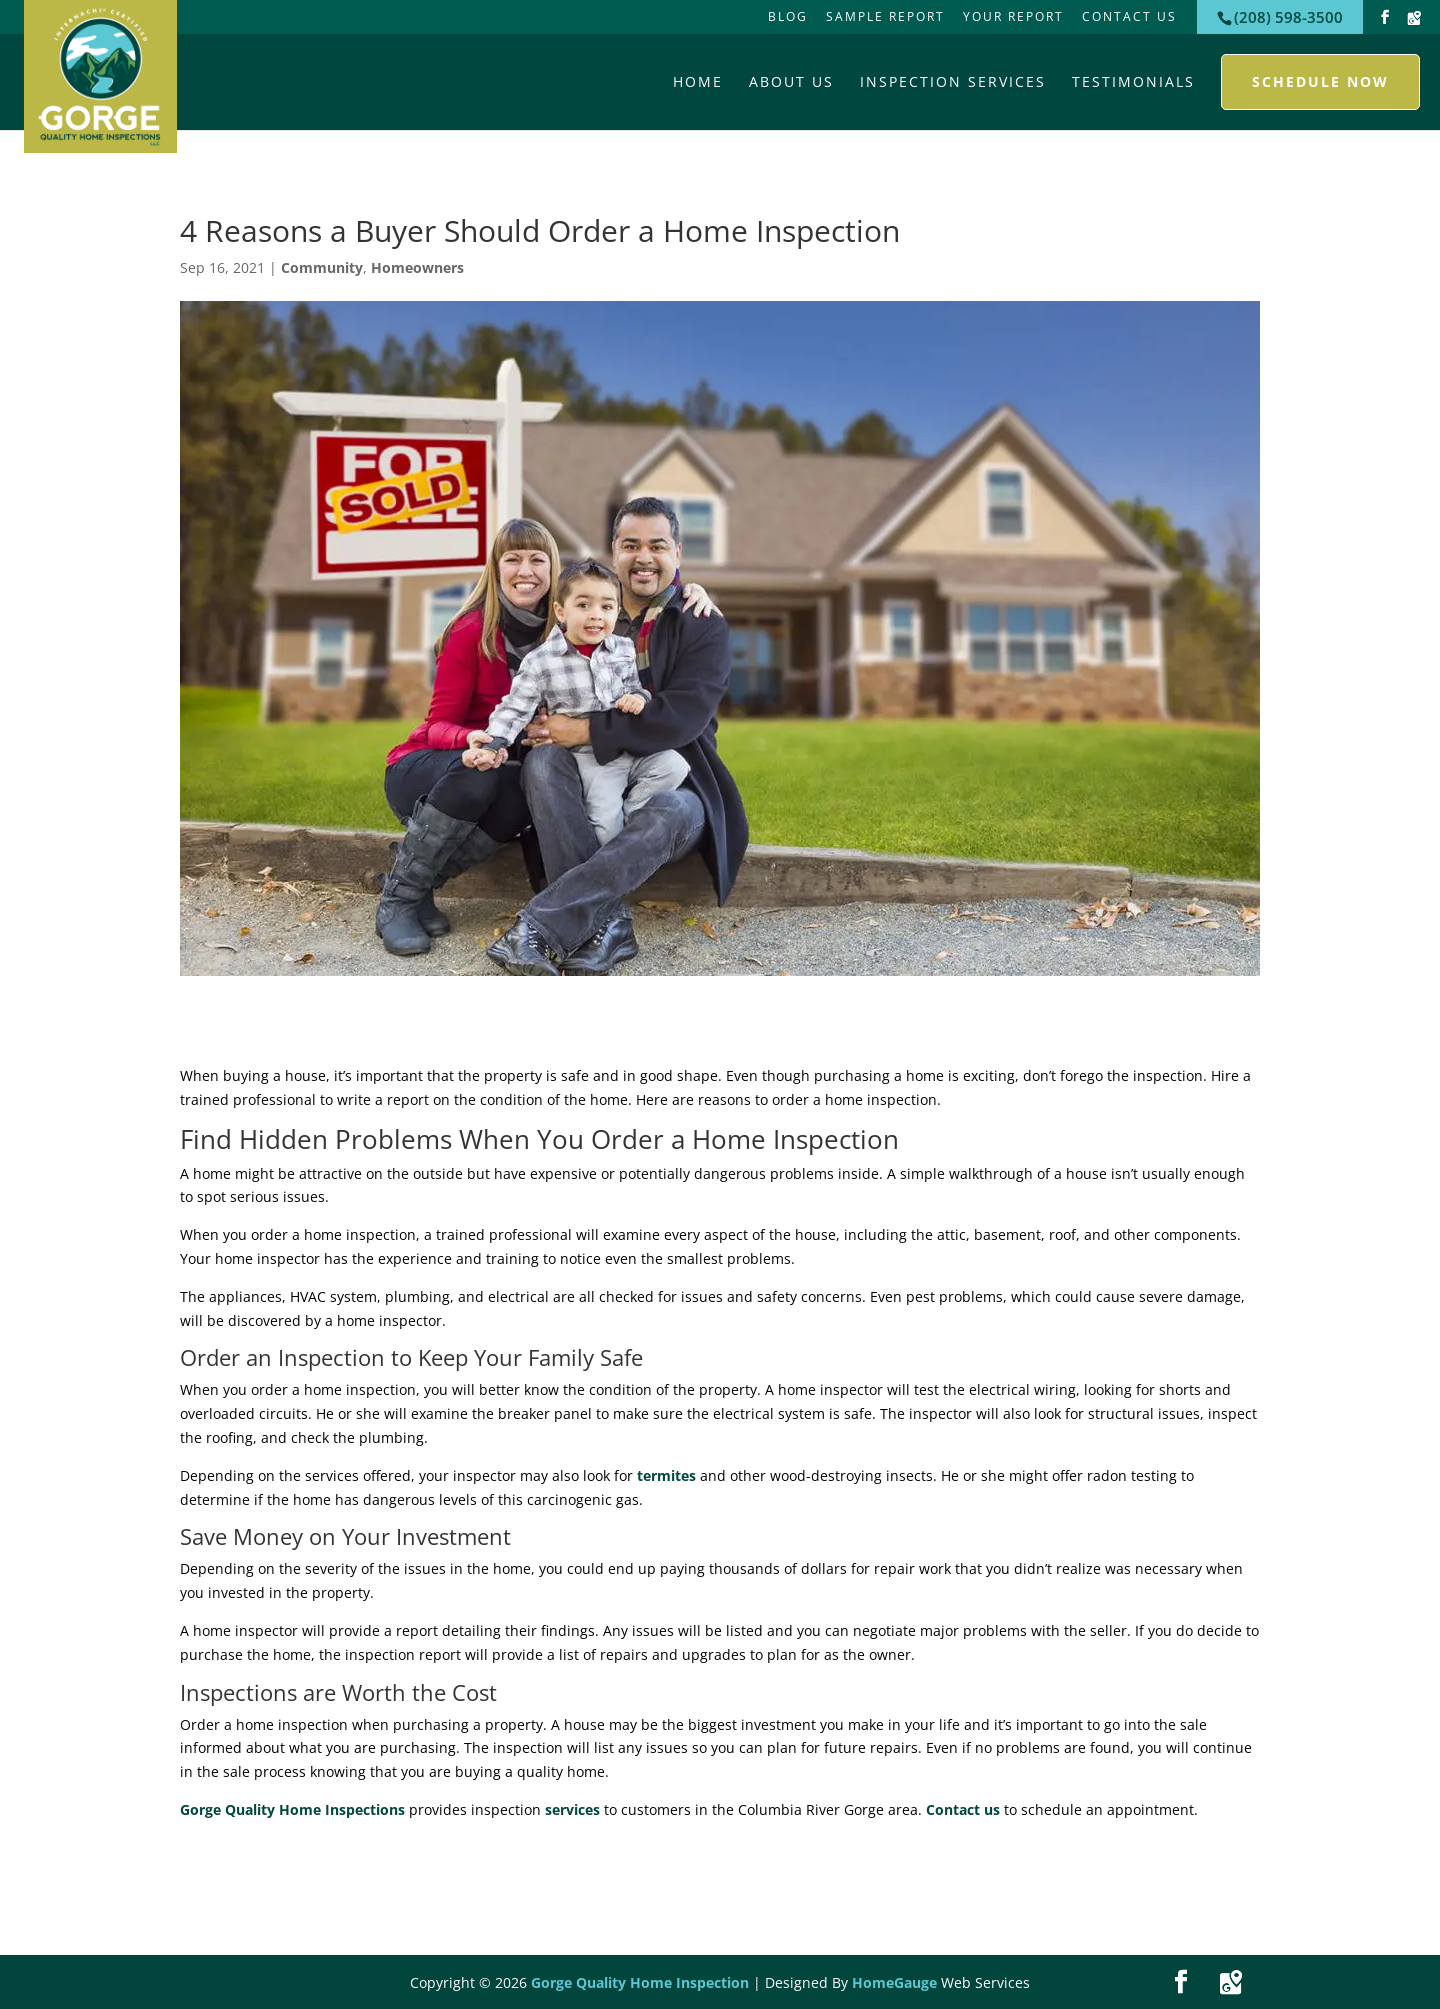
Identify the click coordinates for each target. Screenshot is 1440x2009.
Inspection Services (953, 82)
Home (698, 82)
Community (322, 267)
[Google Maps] (1414, 18)
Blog (788, 17)
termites (666, 1475)
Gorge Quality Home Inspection (640, 1982)
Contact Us (1129, 17)
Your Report (1013, 17)
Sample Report (885, 17)
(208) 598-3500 (1288, 17)
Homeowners (417, 267)
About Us (791, 82)
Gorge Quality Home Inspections (292, 1809)
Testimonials (1133, 82)
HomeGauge (894, 1982)
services (572, 1809)
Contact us (963, 1809)
